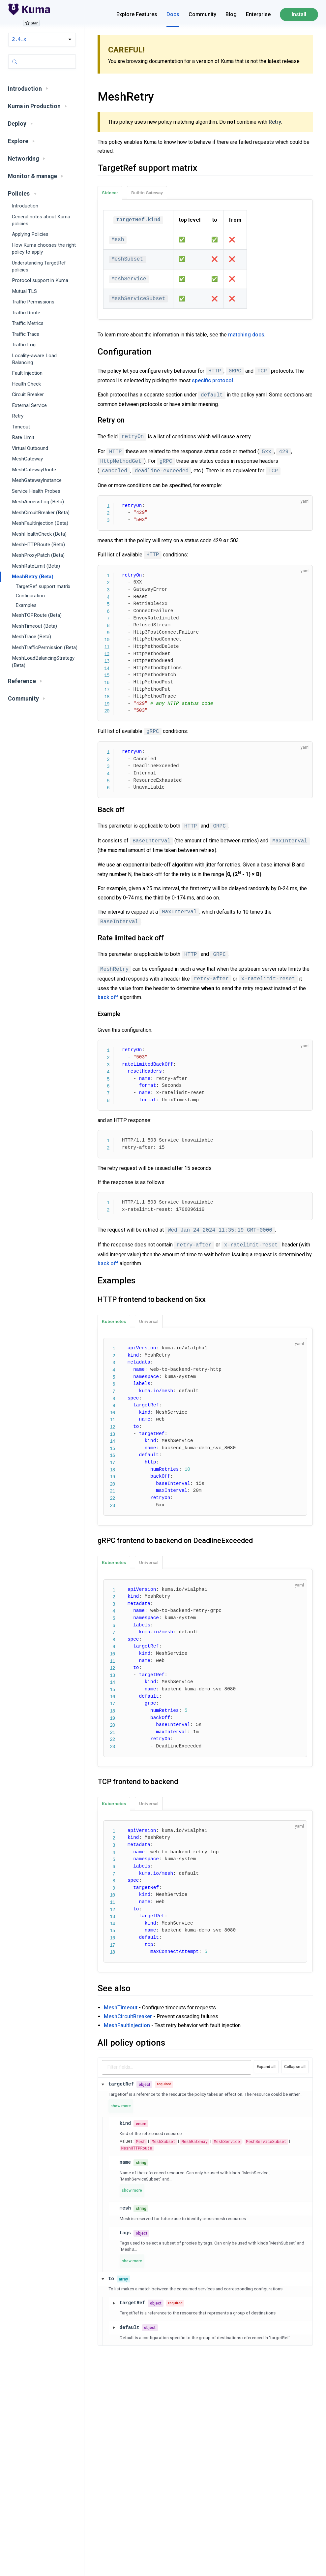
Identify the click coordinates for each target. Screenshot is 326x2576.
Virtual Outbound (30, 448)
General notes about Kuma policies (41, 220)
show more (120, 2106)
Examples (26, 605)
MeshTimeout (120, 2007)
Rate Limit (23, 437)
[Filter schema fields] (176, 2067)
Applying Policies (30, 234)
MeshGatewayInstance (37, 480)
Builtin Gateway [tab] (147, 192)
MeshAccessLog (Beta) (38, 502)
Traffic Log (24, 345)
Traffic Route (26, 313)
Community (202, 14)
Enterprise (258, 14)
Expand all (266, 2066)
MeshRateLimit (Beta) (36, 566)
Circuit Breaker (28, 394)
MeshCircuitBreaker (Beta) (41, 513)
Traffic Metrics (28, 323)
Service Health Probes (36, 491)
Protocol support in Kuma (40, 280)
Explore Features (136, 14)
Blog (231, 14)
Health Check (26, 384)
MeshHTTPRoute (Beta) (38, 545)
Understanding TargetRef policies (39, 266)
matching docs (246, 334)
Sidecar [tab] (110, 192)
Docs (172, 14)
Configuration (30, 596)
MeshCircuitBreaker (128, 2016)
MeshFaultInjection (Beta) (40, 523)
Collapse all (295, 2066)
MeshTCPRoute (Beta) (37, 615)
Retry (17, 416)
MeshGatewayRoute (34, 470)
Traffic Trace (25, 334)
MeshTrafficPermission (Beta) (44, 647)
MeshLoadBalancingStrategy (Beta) (43, 661)
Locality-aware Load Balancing (34, 359)
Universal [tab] (149, 1321)
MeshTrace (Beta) (31, 637)
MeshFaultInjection (127, 2025)
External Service (29, 405)
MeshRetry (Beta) (32, 577)
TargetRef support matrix (43, 586)
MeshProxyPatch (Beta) (38, 555)
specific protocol (212, 380)
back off (108, 997)
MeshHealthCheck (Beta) (39, 534)
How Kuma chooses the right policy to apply (44, 248)
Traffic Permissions (33, 302)
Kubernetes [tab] (114, 1321)
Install (299, 14)
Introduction (25, 206)
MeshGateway (27, 459)
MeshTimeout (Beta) (34, 626)
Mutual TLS (24, 291)
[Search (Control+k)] (42, 61)
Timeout (21, 427)
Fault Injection (27, 373)
